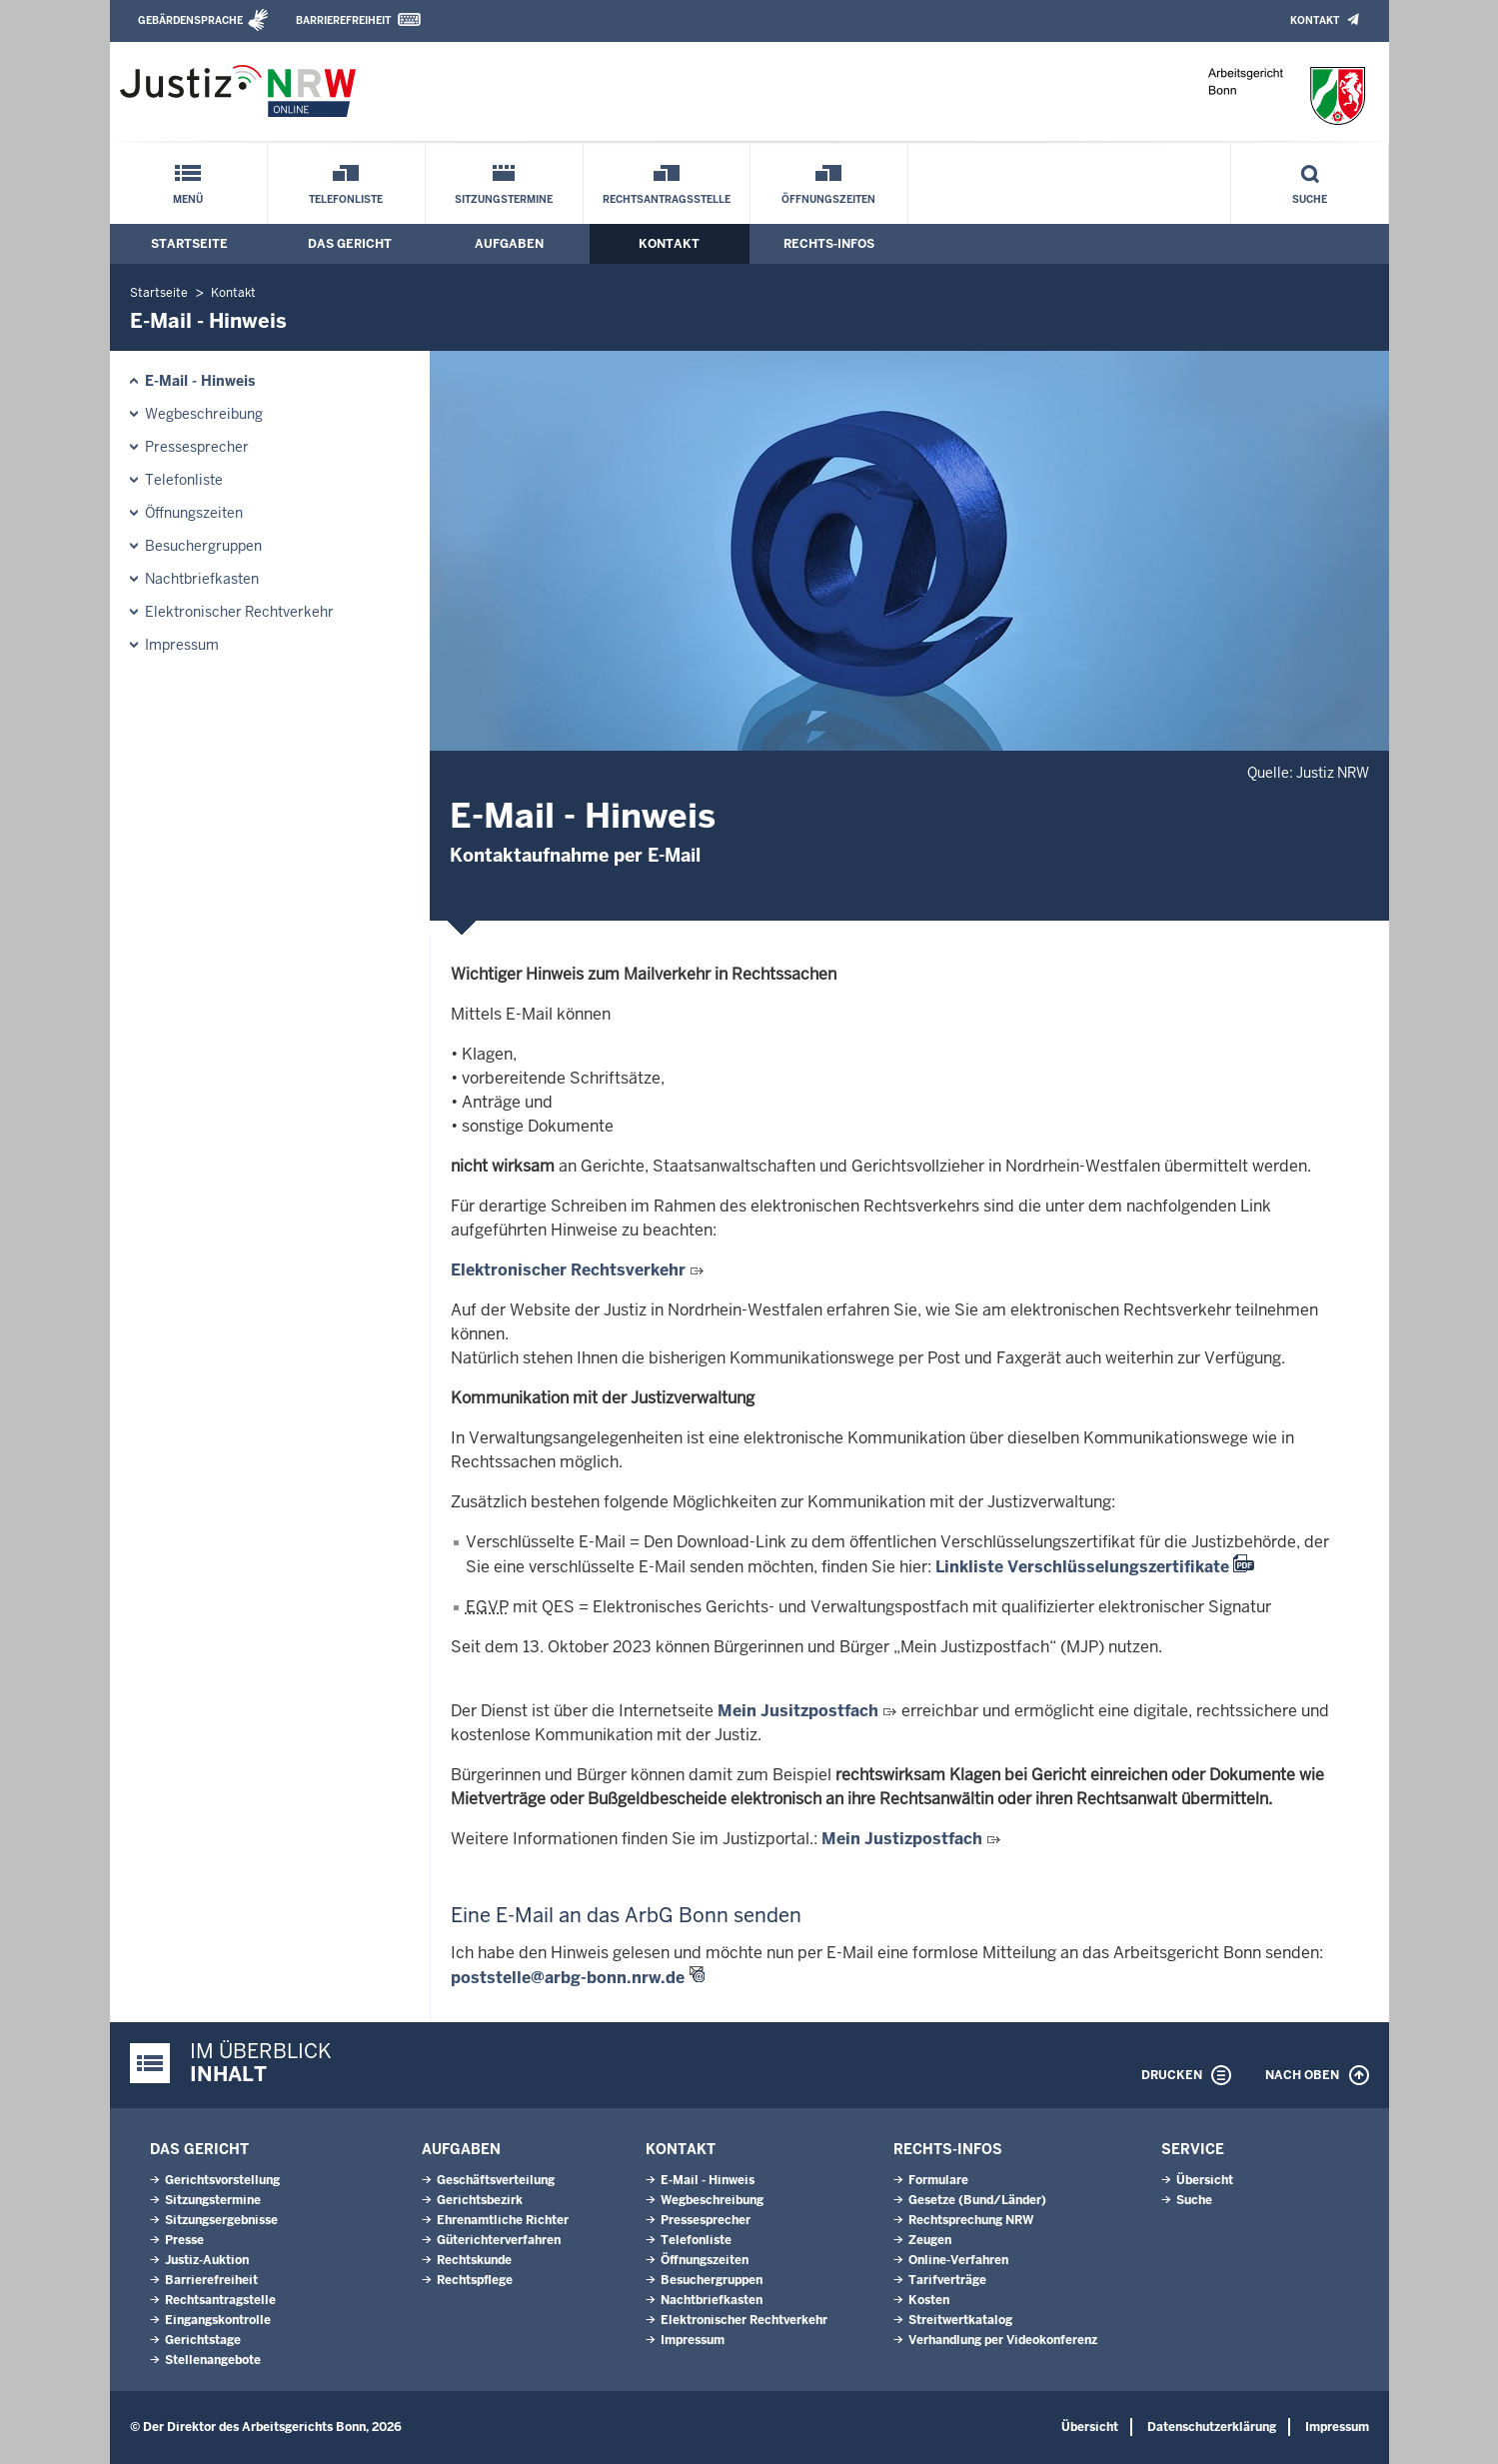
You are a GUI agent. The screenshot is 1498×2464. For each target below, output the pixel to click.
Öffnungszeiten (828, 199)
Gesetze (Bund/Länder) (977, 2200)
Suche (1309, 199)
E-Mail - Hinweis (200, 381)
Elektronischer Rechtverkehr (239, 612)
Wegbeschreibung (204, 414)
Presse (184, 2240)
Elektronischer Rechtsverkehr (568, 1269)
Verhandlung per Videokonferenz (1002, 2340)
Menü (188, 199)
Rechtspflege (475, 2280)
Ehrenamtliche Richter (503, 2220)
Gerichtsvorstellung (222, 2180)
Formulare (938, 2180)
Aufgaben (509, 244)
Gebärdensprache (190, 20)
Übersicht (1204, 2180)
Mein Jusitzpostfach (798, 1710)
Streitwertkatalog (960, 2320)
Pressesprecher (197, 447)
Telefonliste (346, 199)
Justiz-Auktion (207, 2260)
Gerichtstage (203, 2340)
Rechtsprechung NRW (970, 2220)
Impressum (182, 645)
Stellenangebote (213, 2360)
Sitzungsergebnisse (221, 2220)
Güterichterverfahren (499, 2240)
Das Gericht (350, 244)
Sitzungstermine (504, 199)
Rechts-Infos (828, 244)
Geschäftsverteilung (496, 2180)
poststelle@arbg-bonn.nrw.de (568, 1977)
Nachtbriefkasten (202, 579)
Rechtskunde (474, 2260)
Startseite (189, 244)
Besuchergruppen (203, 546)
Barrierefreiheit (343, 20)
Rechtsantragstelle (220, 2300)
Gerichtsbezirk (480, 2200)
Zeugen (929, 2240)
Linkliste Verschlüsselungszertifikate (1082, 1566)
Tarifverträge (947, 2280)
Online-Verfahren (958, 2260)
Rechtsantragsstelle (667, 199)
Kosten (928, 2300)
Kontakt (1314, 20)
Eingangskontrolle (218, 2320)
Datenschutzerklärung (1211, 2427)
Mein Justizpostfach (901, 1838)
